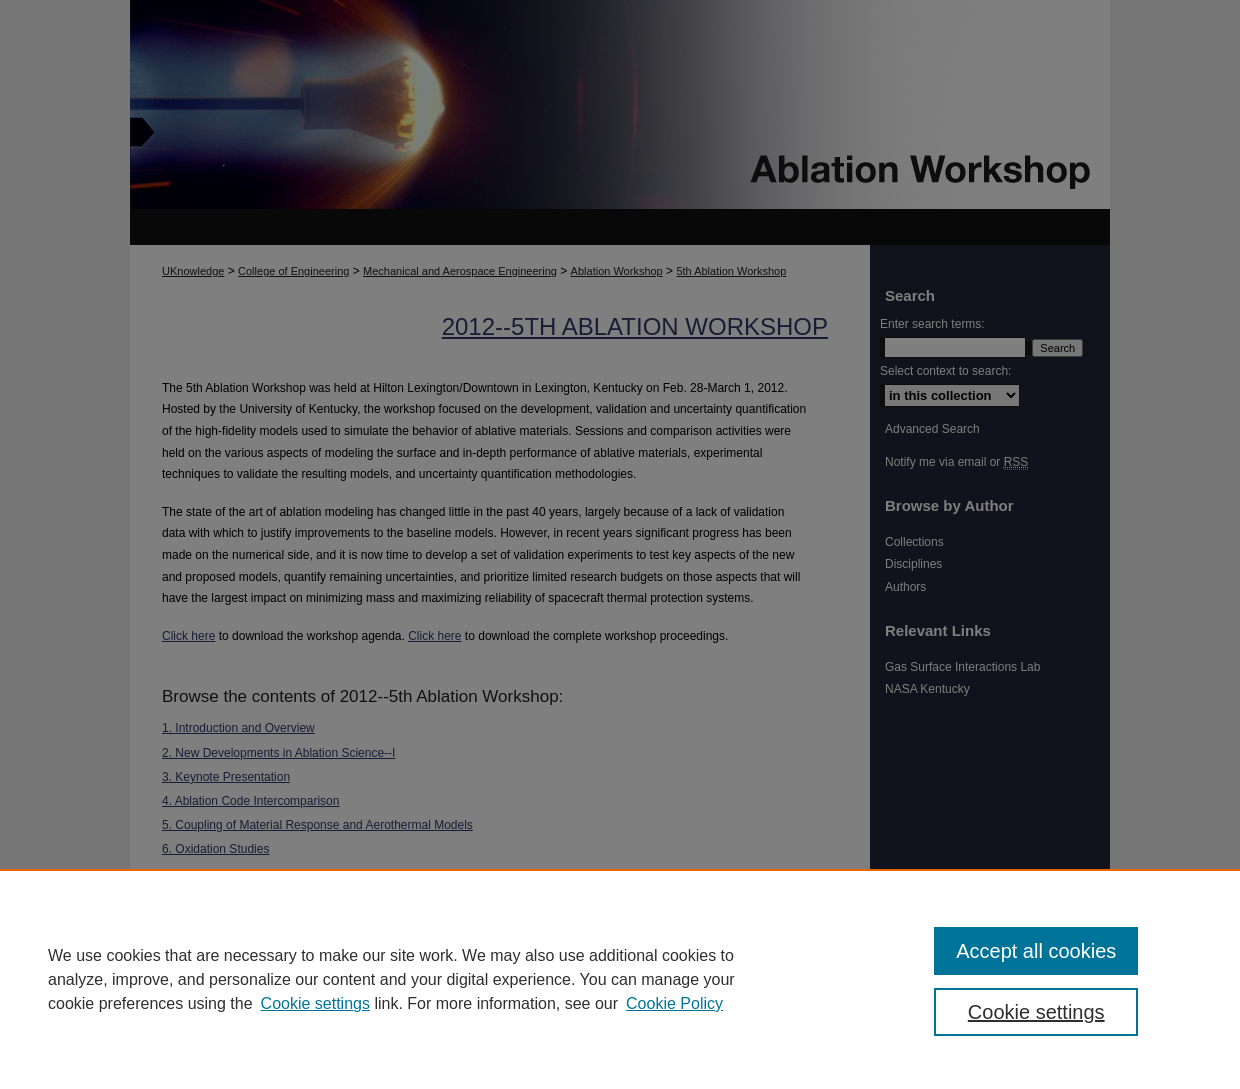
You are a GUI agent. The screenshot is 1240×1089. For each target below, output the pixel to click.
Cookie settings (315, 1003)
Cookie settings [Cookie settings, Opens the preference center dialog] (1036, 1012)
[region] (620, 979)
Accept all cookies (1036, 951)
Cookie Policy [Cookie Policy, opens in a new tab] (674, 1003)
